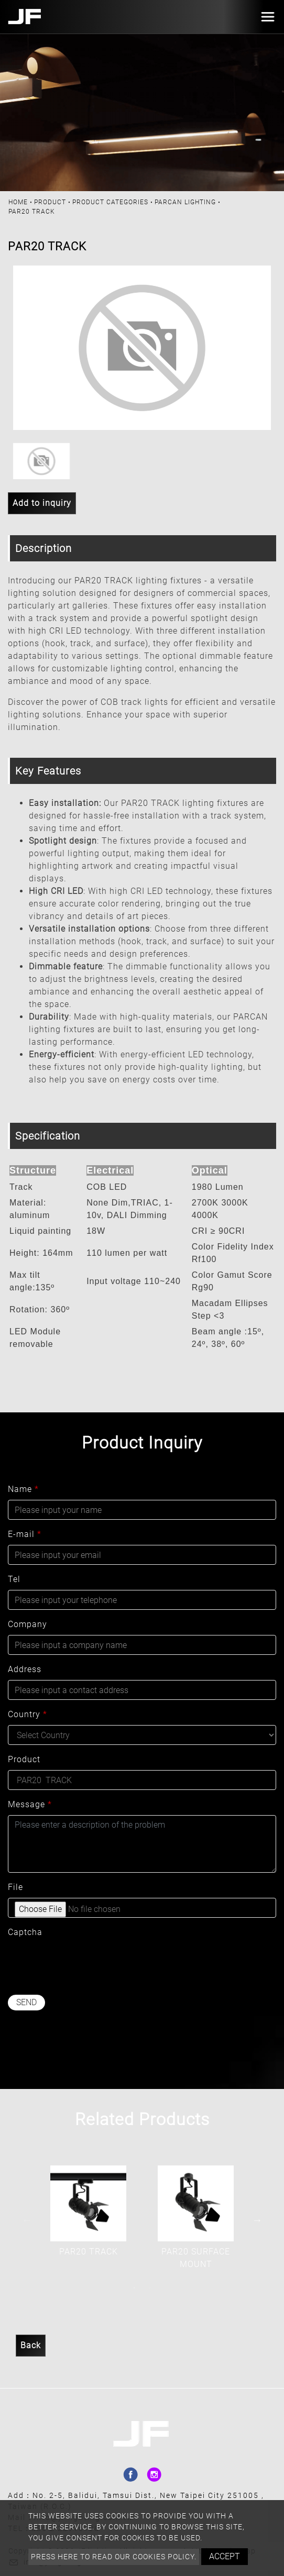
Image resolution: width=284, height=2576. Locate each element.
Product (50, 202)
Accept (224, 2556)
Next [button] (257, 2220)
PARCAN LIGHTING (185, 202)
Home (18, 202)
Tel (14, 1579)
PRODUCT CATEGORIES (110, 202)
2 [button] (150, 2288)
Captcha (25, 1932)
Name (23, 1489)
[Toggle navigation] (264, 16)
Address (24, 1669)
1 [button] (134, 2288)
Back (30, 2345)
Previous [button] (26, 2220)
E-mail (24, 1534)
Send (26, 2002)
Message (30, 1804)
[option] (142, 347)
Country (27, 1714)
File (15, 1887)
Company (27, 1624)
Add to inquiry (42, 503)
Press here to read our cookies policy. (113, 2556)
